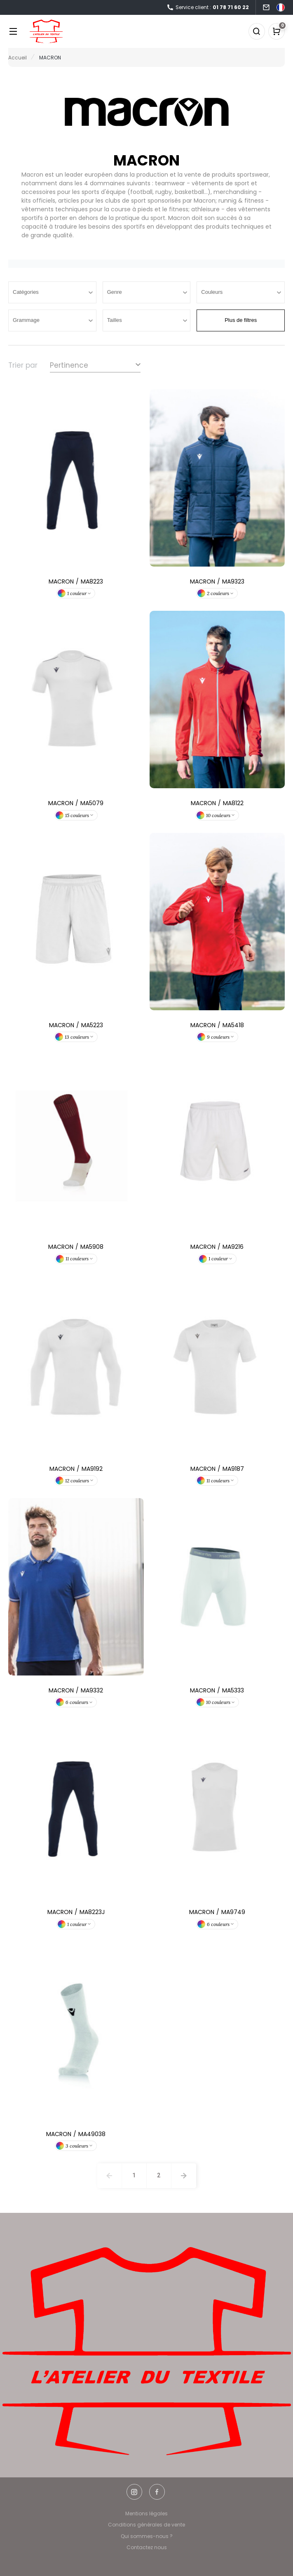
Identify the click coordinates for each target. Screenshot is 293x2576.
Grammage (27, 320)
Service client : (207, 8)
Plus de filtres (241, 320)
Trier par (23, 365)
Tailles (115, 320)
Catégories (26, 292)
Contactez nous (147, 2547)
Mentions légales (146, 2513)
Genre (115, 292)
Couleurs (212, 292)
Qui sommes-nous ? (147, 2536)
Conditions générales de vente (146, 2524)
